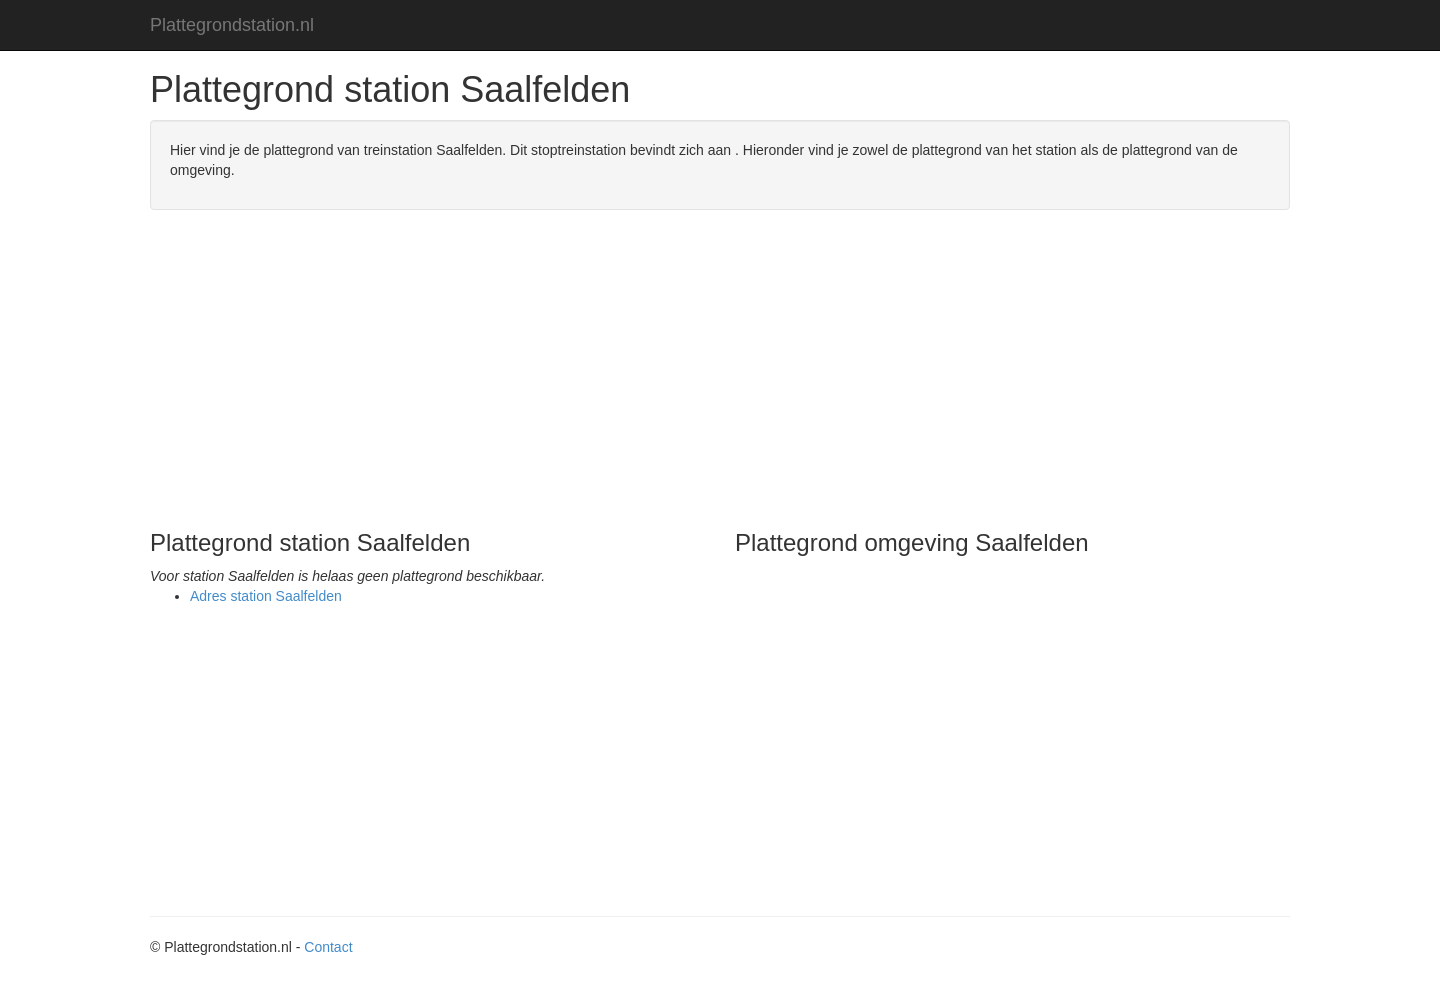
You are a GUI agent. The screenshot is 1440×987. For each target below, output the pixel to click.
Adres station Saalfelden (266, 596)
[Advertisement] (720, 370)
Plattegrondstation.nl (232, 25)
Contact (328, 947)
